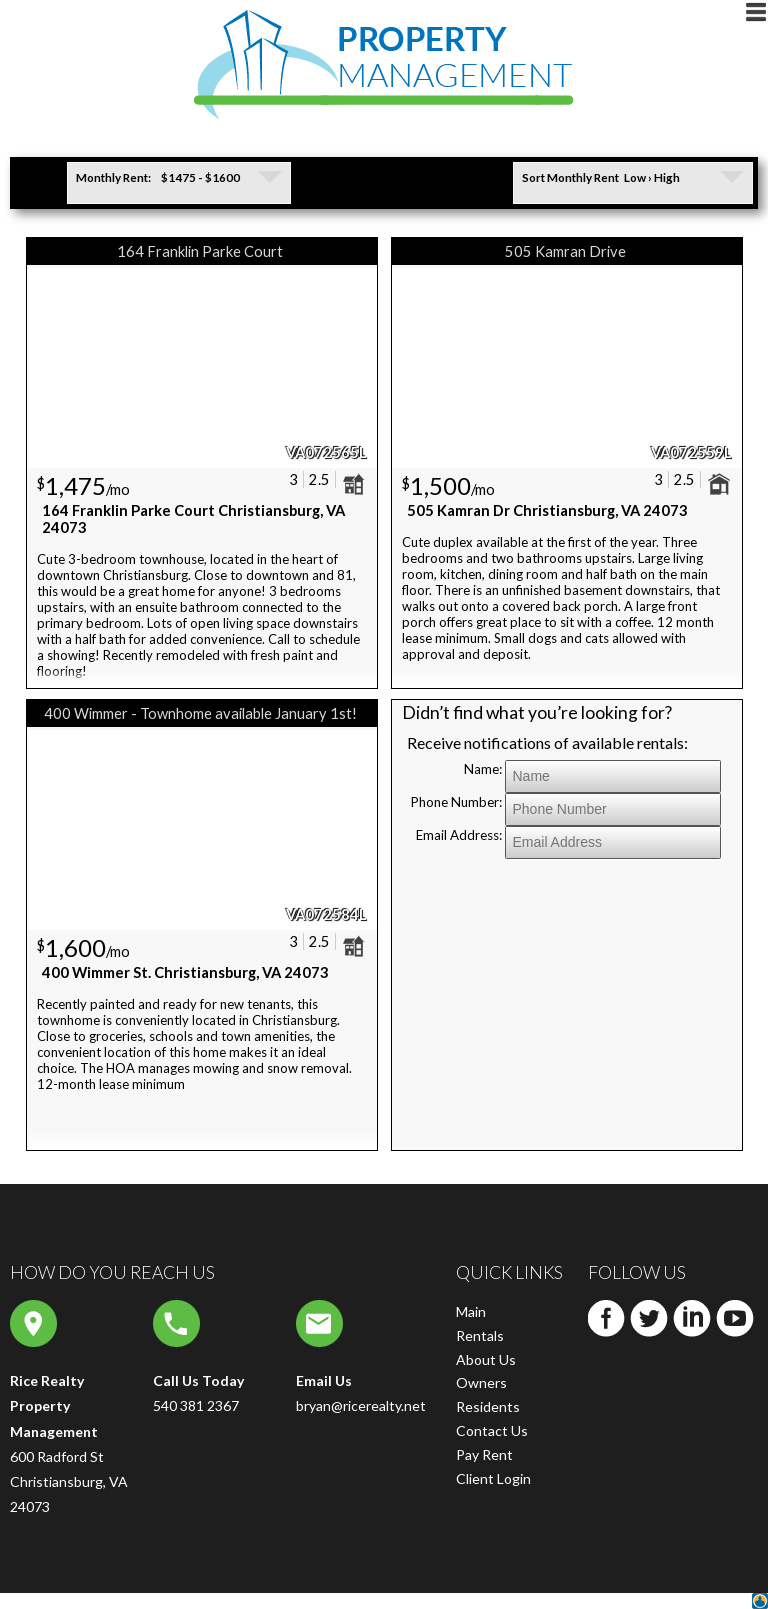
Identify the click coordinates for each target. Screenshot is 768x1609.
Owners (481, 1382)
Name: (483, 769)
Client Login (493, 1478)
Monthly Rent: (113, 177)
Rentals (480, 1335)
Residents (488, 1406)
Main (471, 1311)
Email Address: (459, 835)
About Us (486, 1359)
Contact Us (492, 1430)
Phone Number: (456, 802)
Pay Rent (484, 1454)
